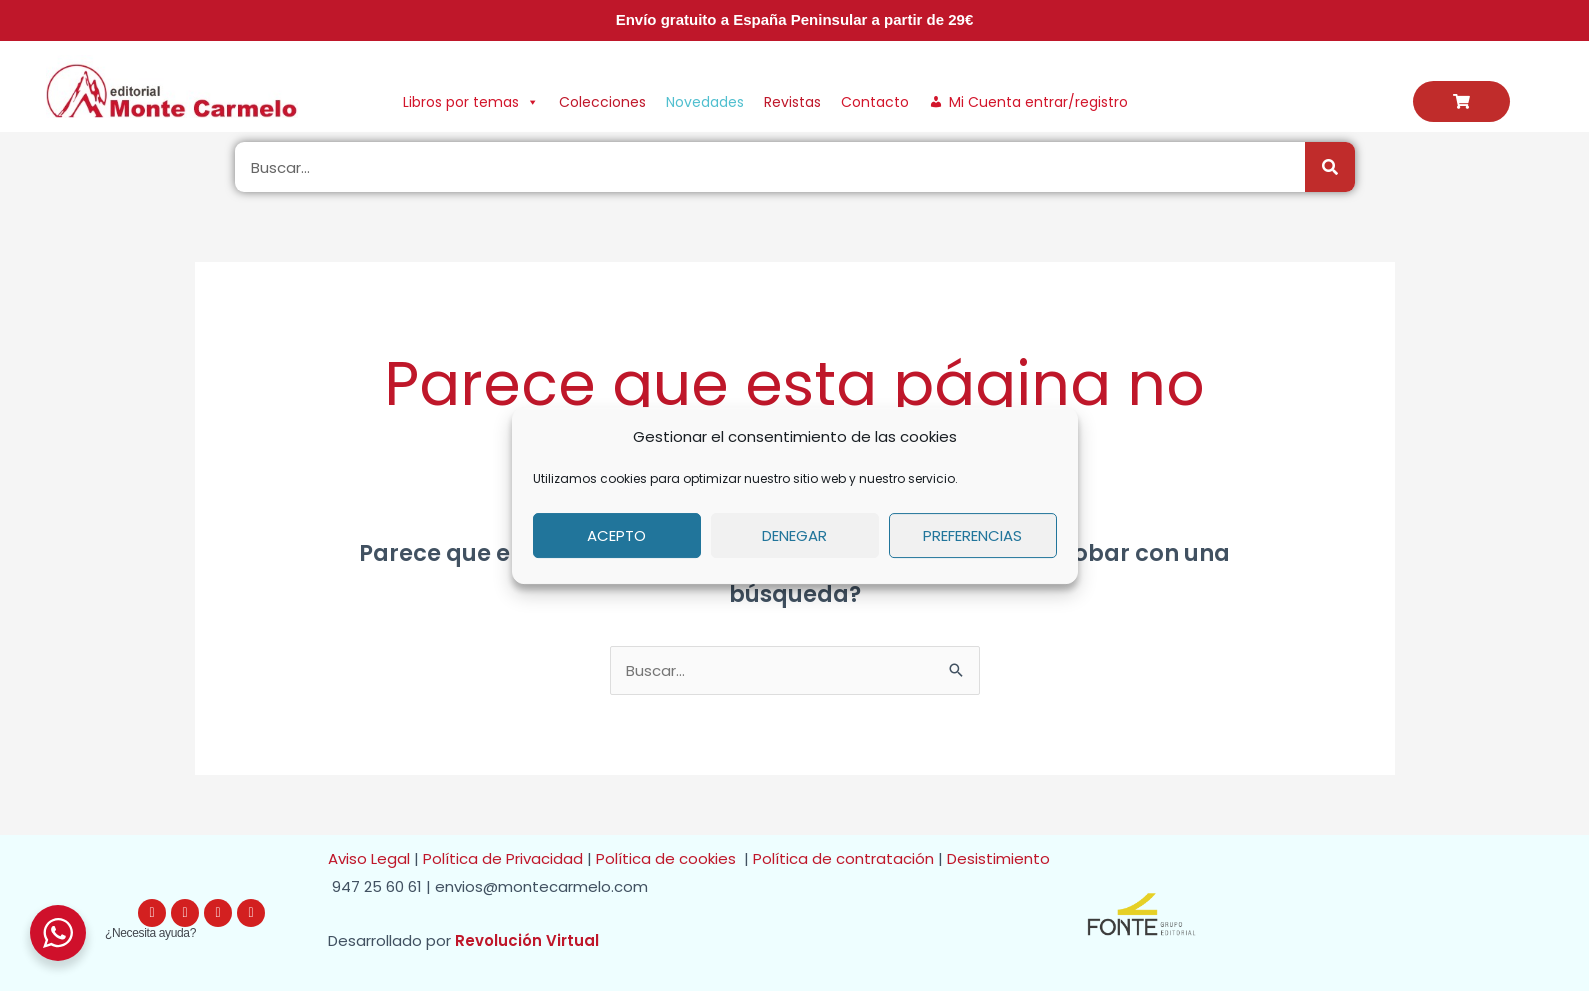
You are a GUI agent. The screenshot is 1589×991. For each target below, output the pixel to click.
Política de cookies (670, 858)
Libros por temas (471, 102)
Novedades (705, 102)
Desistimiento (1002, 858)
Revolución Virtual (527, 940)
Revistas (792, 102)
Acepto (616, 535)
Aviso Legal (369, 858)
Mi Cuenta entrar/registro (1038, 102)
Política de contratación (845, 858)
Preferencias (972, 535)
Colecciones (602, 102)
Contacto (875, 102)
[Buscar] (1330, 167)
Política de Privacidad (503, 858)
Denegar (794, 535)
